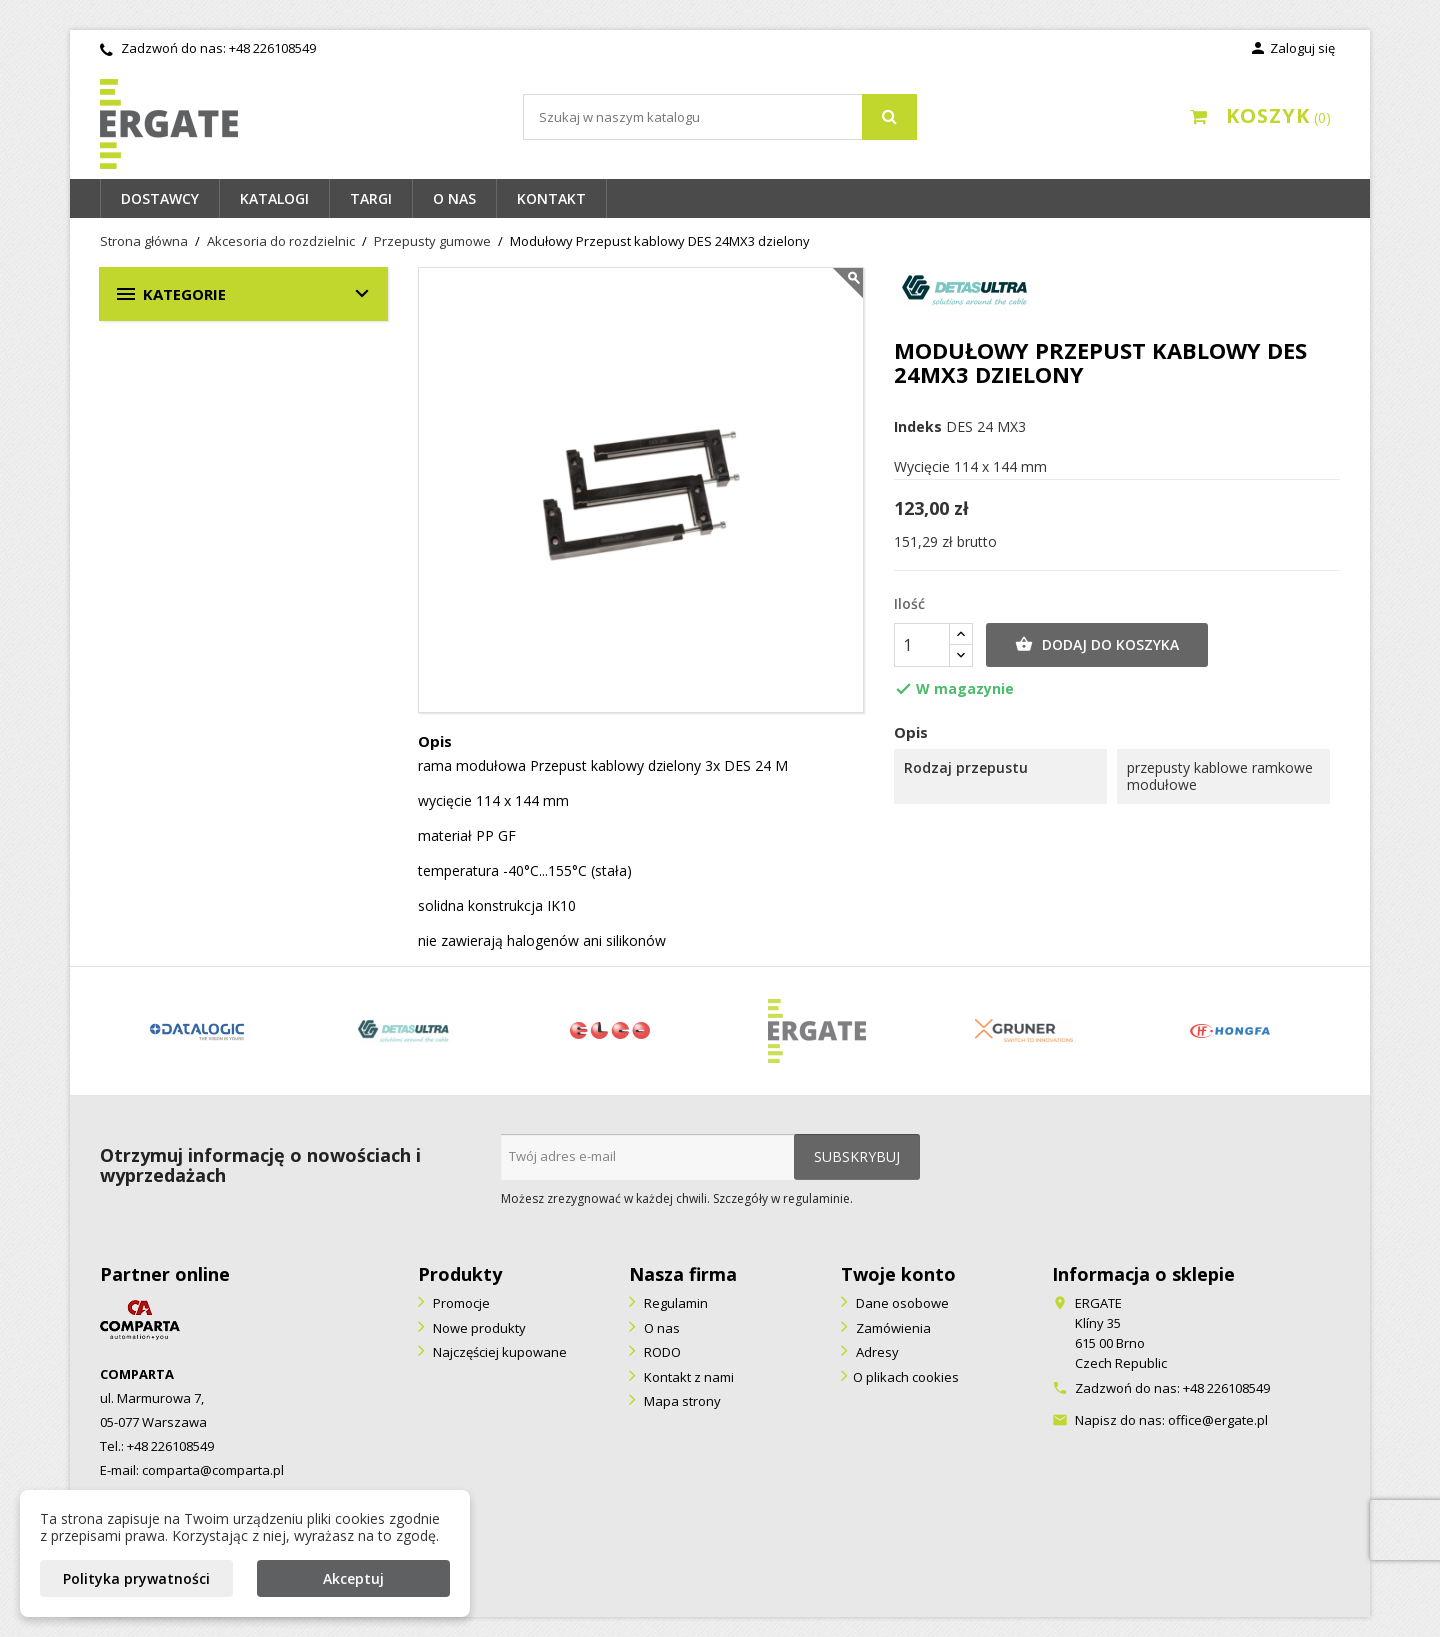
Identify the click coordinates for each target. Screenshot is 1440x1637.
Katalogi (274, 198)
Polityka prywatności (136, 1578)
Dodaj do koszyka (1097, 645)
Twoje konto (898, 1274)
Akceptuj (353, 1578)
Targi (371, 198)
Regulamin (674, 1303)
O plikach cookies (906, 1377)
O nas (454, 198)
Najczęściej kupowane (498, 1352)
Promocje (460, 1303)
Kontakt (551, 198)
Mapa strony (681, 1401)
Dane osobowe (901, 1303)
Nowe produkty (478, 1328)
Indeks (918, 427)
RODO (661, 1352)
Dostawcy (160, 198)
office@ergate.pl (1218, 1420)
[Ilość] (922, 645)
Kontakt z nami (687, 1377)
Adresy (876, 1352)
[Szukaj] (719, 117)
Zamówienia (892, 1328)
